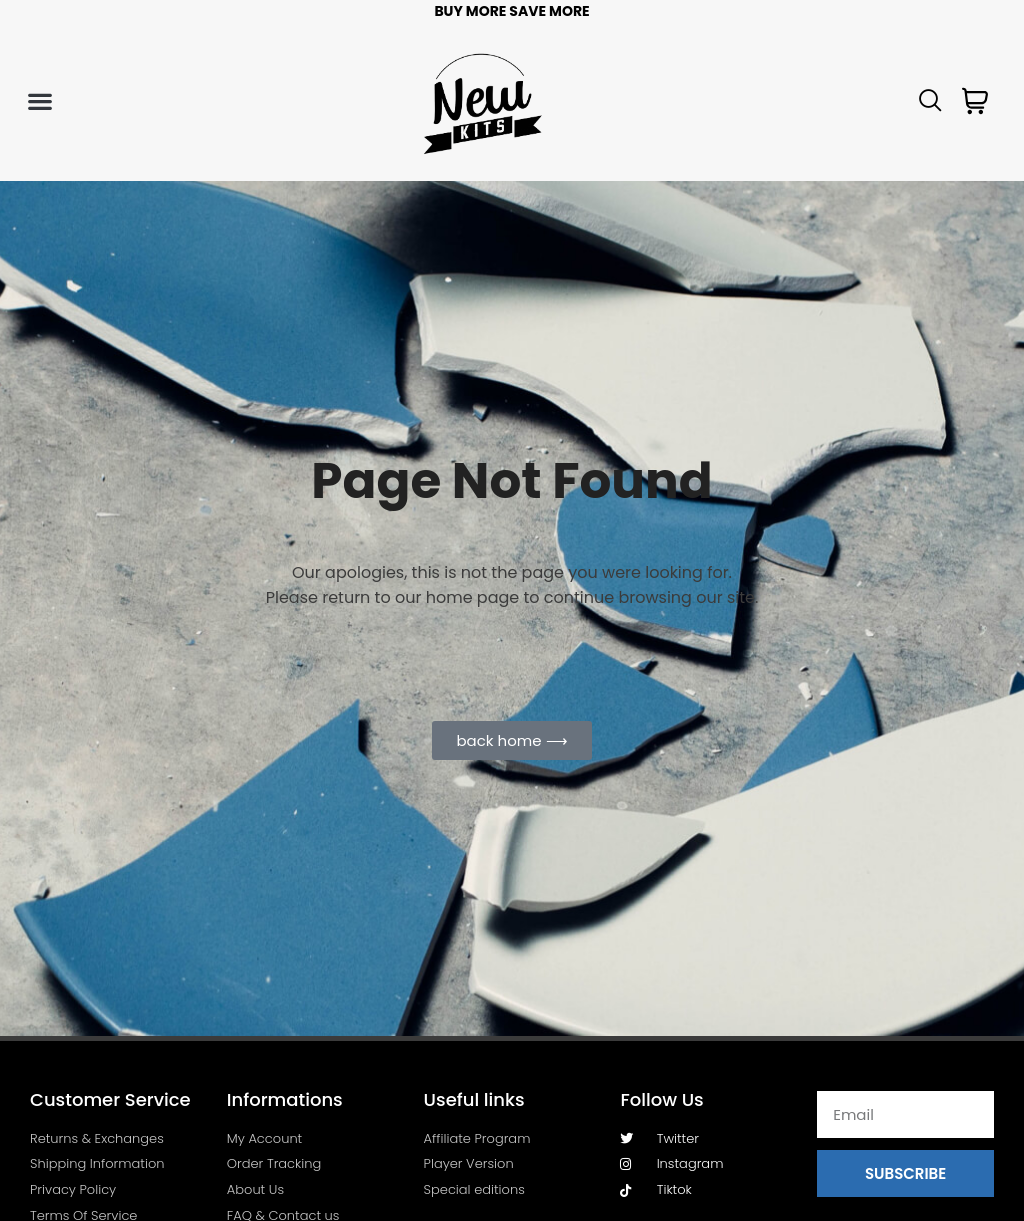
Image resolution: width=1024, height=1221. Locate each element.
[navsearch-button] (931, 102)
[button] (39, 101)
